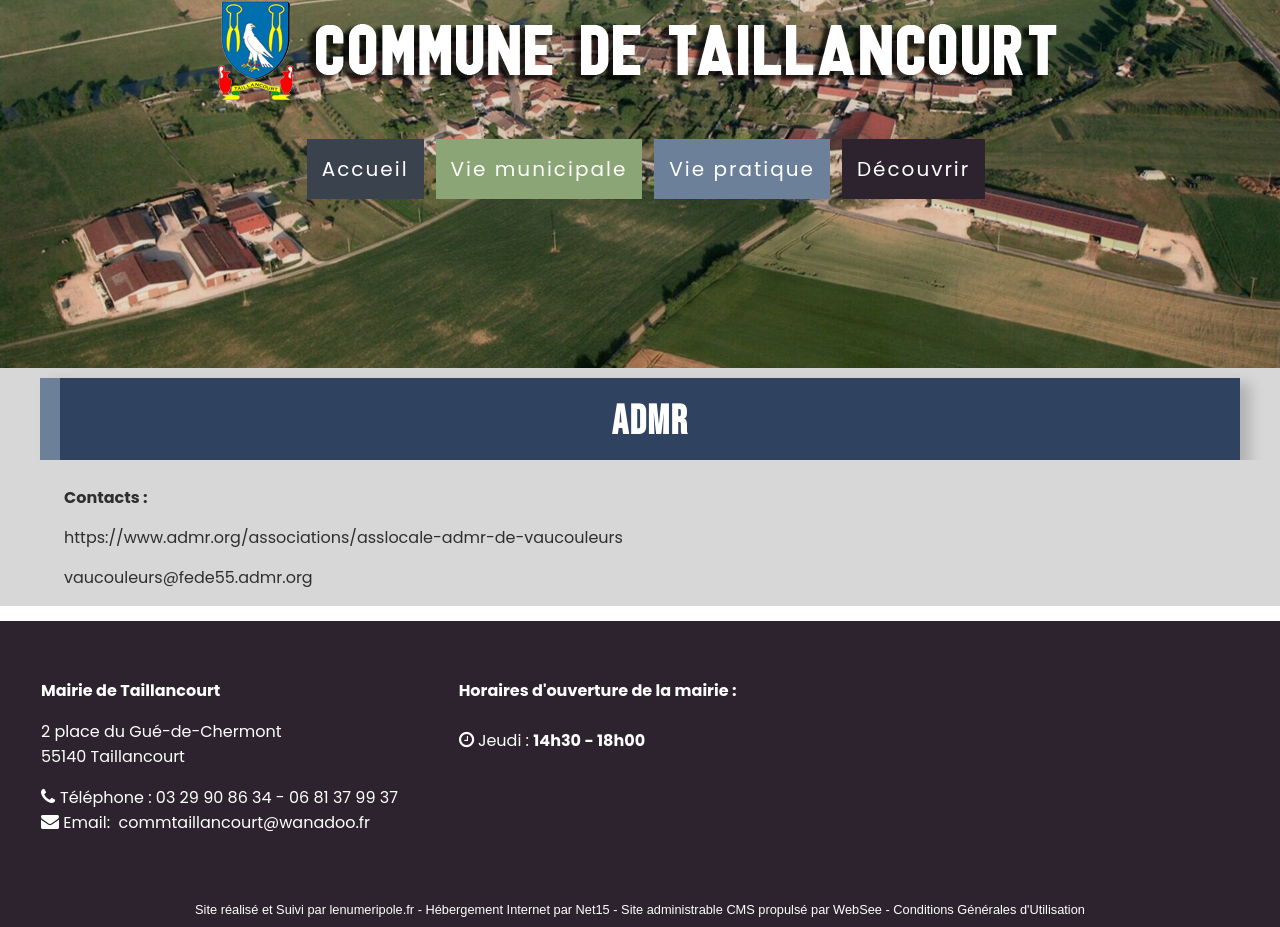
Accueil (365, 169)
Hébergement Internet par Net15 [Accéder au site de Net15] (517, 909)
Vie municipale (539, 169)
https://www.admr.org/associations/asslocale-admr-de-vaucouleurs (343, 537)
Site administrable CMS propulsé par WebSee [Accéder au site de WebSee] (751, 909)
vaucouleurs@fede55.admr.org (188, 577)
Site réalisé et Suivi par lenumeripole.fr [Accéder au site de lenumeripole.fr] (304, 909)
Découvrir (913, 169)
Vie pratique (742, 169)
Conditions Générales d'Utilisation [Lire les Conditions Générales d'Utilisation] (989, 909)
